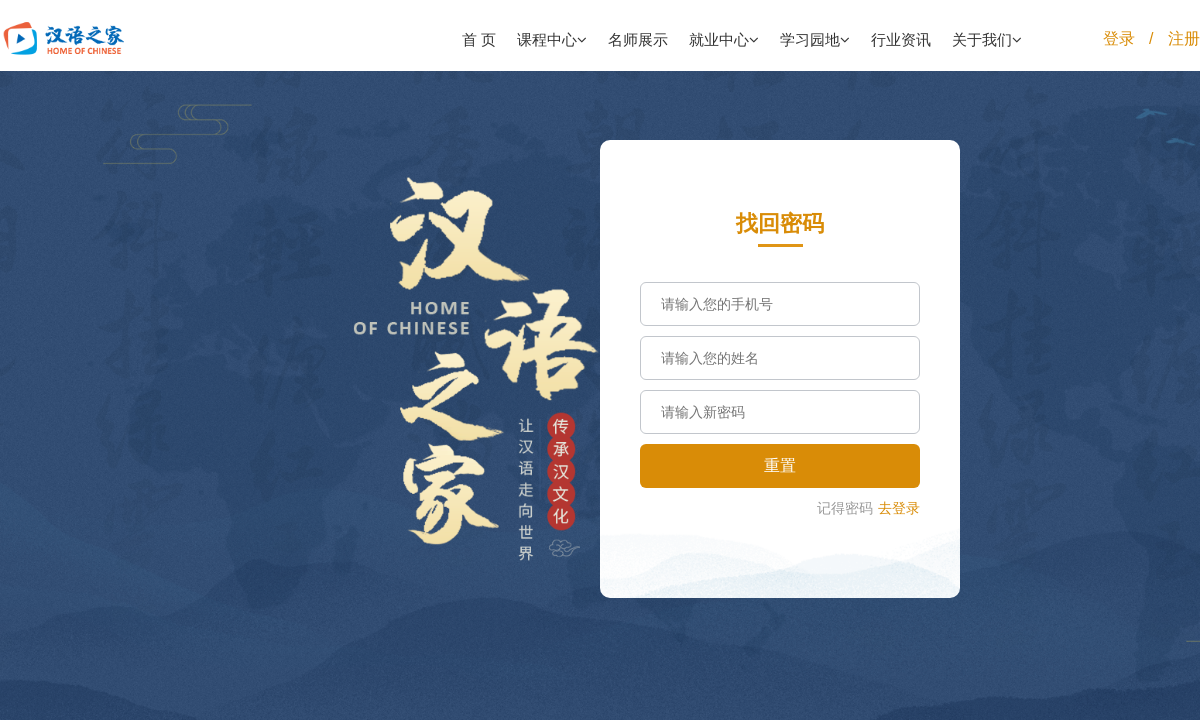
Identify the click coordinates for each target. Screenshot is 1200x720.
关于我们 (987, 39)
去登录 (899, 508)
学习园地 (815, 39)
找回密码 (780, 223)
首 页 (479, 39)
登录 (1119, 38)
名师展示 (638, 39)
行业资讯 (901, 39)
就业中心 (724, 39)
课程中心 (552, 39)
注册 (1184, 38)
